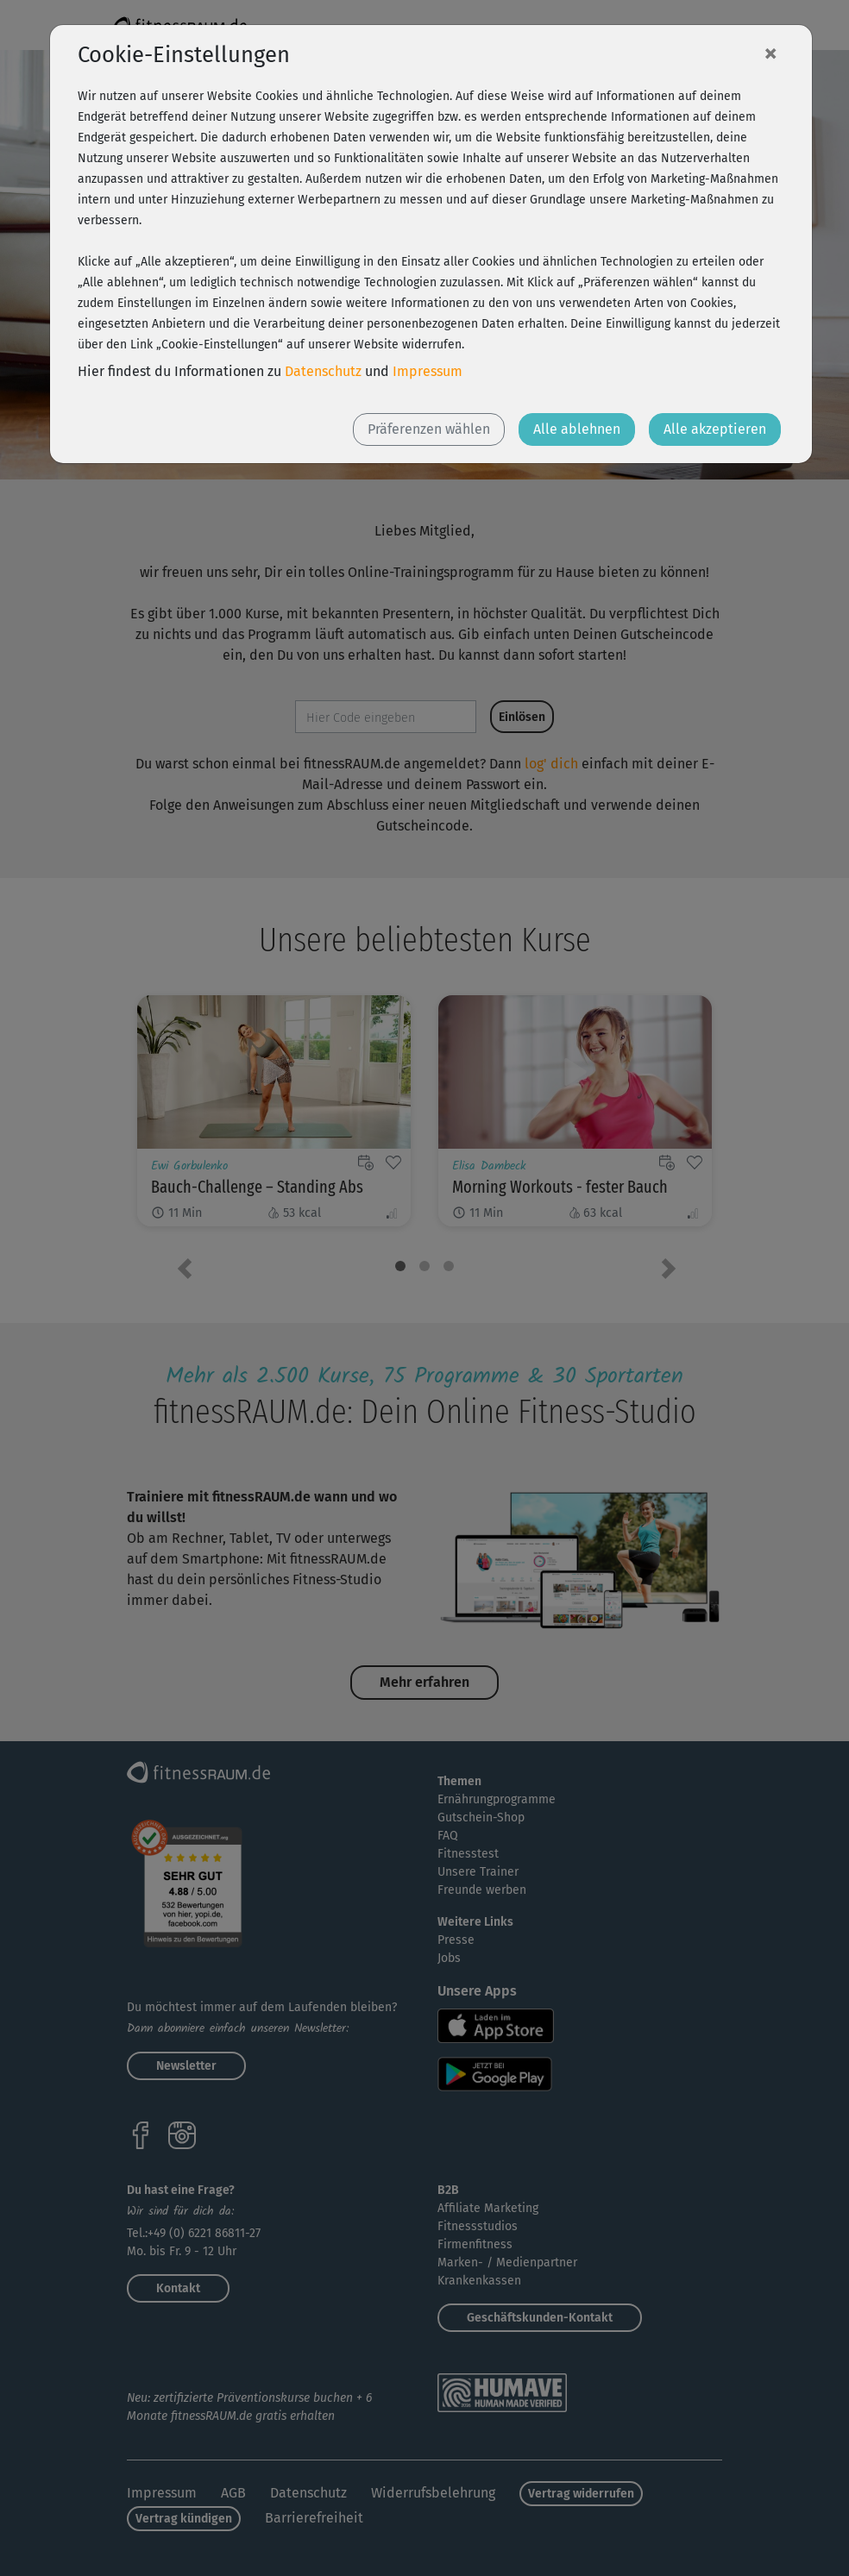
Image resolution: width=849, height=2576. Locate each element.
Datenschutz (323, 371)
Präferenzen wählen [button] (429, 429)
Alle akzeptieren (714, 429)
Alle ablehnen (576, 429)
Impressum (427, 371)
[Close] (770, 52)
